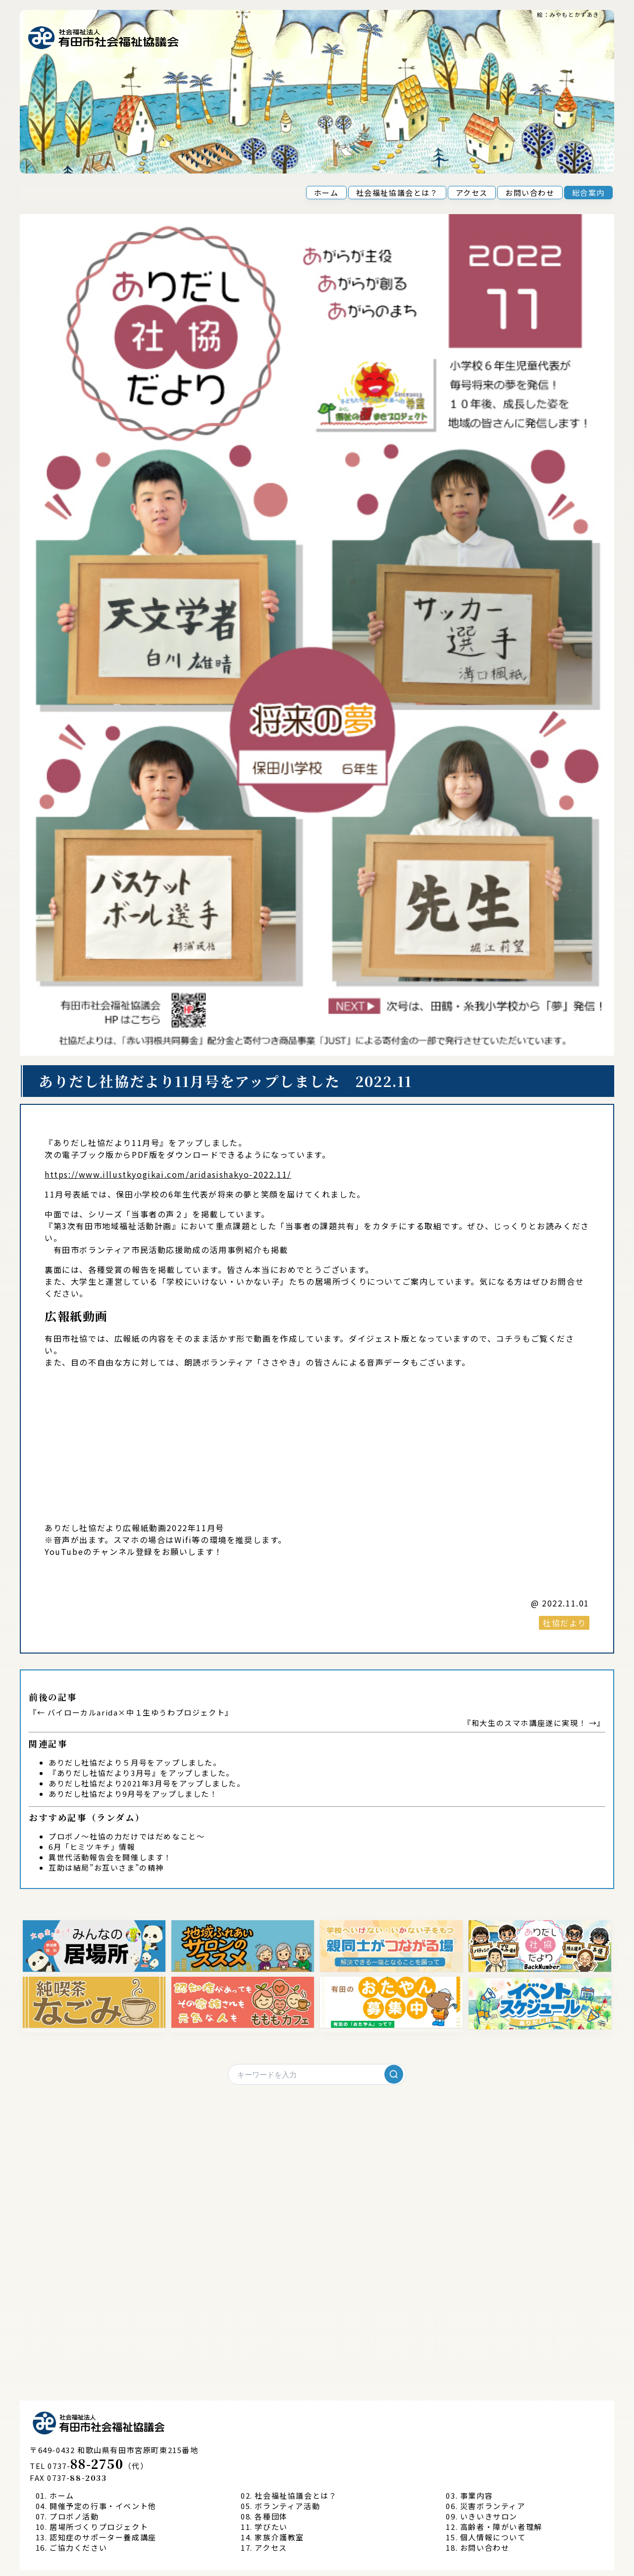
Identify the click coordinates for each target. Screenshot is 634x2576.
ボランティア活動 (287, 2506)
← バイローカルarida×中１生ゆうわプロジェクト (131, 1712)
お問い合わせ (530, 192)
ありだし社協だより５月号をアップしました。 (135, 1762)
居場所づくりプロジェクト (99, 2526)
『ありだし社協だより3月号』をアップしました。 (141, 1773)
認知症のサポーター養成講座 (103, 2537)
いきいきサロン (489, 2516)
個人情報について (493, 2537)
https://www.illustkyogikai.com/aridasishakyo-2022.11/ (168, 1174)
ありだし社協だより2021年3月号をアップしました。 (147, 1783)
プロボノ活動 (74, 2516)
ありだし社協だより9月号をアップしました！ (133, 1793)
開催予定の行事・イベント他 (103, 2506)
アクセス (472, 192)
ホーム (326, 192)
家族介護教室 (279, 2537)
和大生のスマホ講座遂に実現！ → (534, 1722)
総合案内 (588, 192)
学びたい (271, 2526)
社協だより (564, 1623)
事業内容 (476, 2495)
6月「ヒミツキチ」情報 (92, 1846)
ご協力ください (78, 2547)
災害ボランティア (493, 2506)
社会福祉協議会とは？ (397, 192)
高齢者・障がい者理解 (501, 2526)
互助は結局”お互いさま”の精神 (106, 1867)
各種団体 (271, 2516)
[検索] (393, 2074)
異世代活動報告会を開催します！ (110, 1857)
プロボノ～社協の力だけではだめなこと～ (127, 1836)
